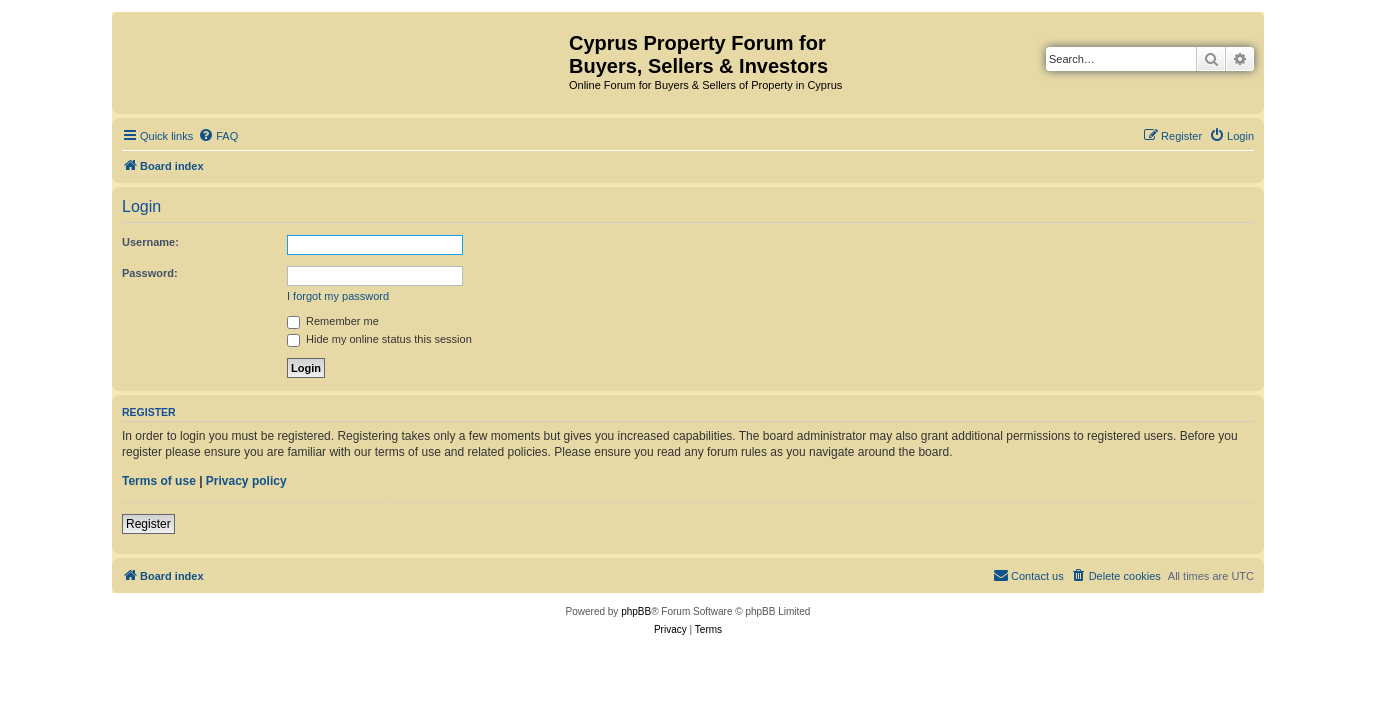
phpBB (636, 611)
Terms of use (159, 481)
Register (148, 524)
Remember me (333, 321)
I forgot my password (338, 296)
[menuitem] (218, 136)
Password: (150, 273)
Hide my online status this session (379, 339)
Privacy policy (246, 481)
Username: (150, 242)
